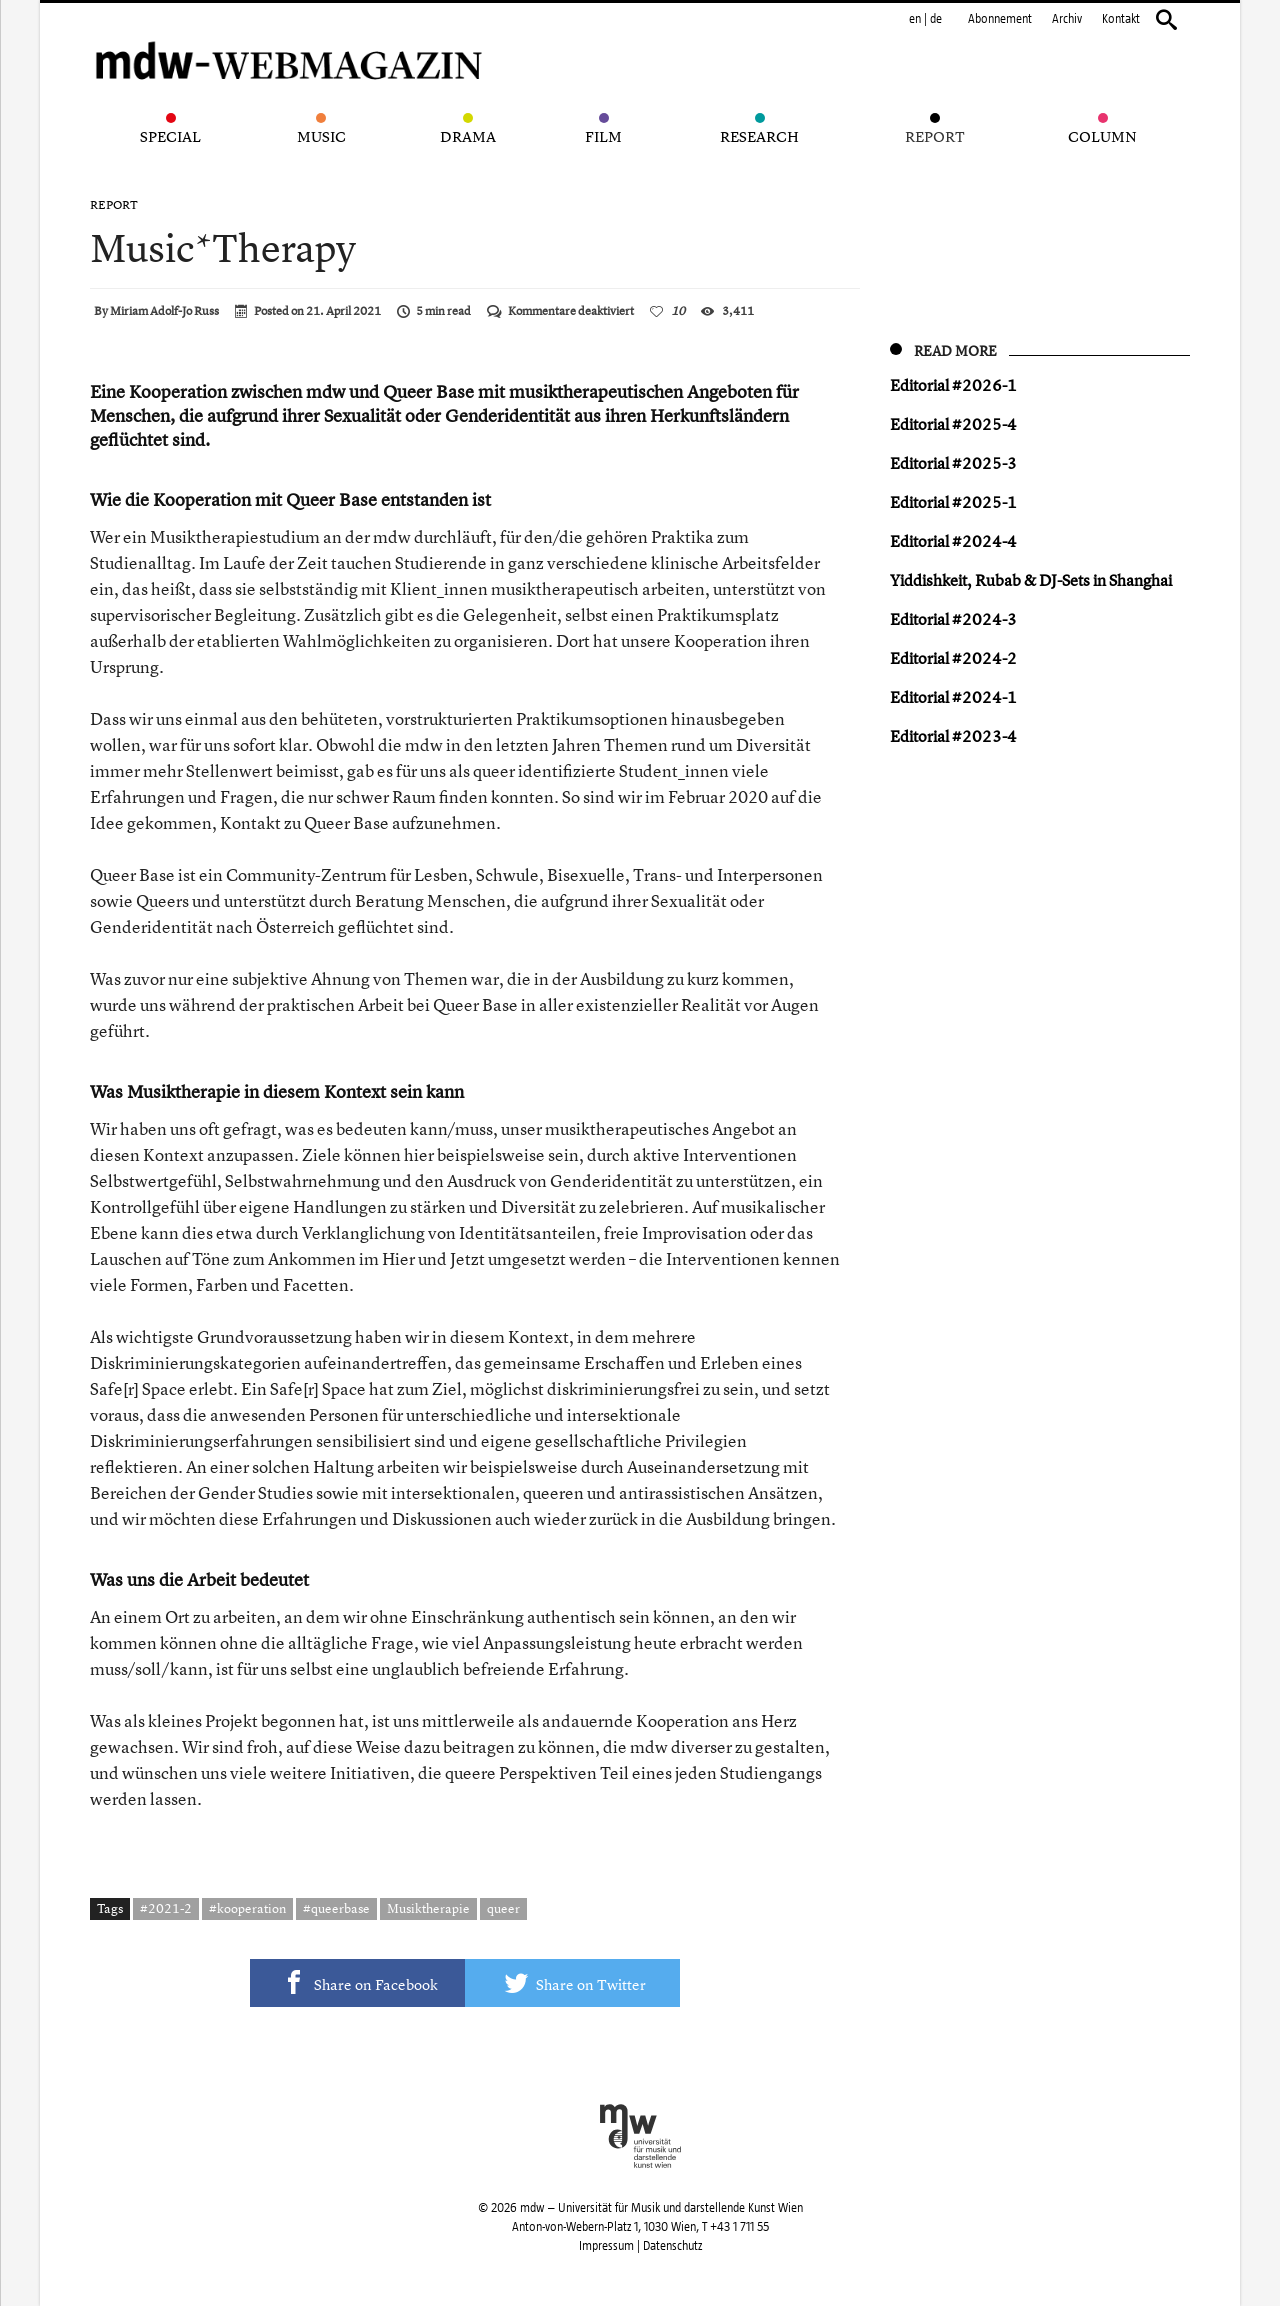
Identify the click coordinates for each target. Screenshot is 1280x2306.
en (915, 19)
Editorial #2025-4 (953, 424)
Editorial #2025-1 (953, 502)
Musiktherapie (428, 1908)
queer (503, 1908)
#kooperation (247, 1908)
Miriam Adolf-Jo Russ (164, 311)
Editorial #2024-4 (953, 541)
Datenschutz (672, 2246)
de (936, 19)
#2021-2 (166, 1908)
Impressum (606, 2246)
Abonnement (1000, 19)
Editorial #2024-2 (953, 658)
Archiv (1067, 19)
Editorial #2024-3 (953, 619)
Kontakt (1121, 19)
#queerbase (336, 1908)
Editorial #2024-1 (953, 697)
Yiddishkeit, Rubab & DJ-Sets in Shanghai (1031, 580)
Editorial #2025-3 (953, 463)
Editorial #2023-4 (953, 736)
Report (114, 205)
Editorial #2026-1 (953, 385)
